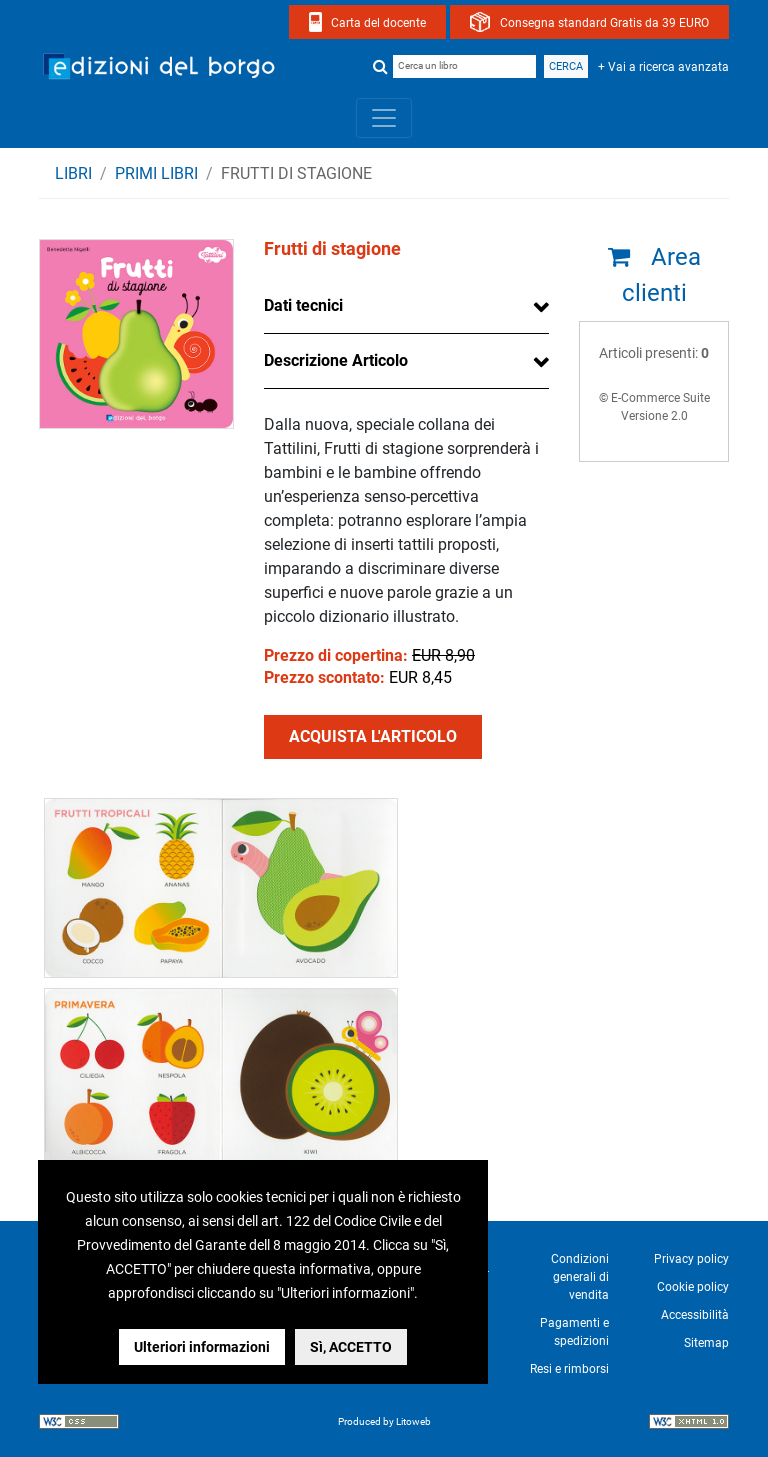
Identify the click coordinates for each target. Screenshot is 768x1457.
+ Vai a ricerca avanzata (663, 67)
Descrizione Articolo (336, 360)
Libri (73, 173)
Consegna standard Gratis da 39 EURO (604, 23)
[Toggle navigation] (384, 118)
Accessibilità (695, 1315)
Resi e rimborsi (569, 1369)
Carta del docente (378, 23)
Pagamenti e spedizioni (574, 1332)
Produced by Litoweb (384, 1421)
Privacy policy (691, 1259)
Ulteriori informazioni (202, 1347)
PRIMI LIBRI (156, 173)
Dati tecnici (303, 305)
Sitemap (706, 1343)
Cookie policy (693, 1287)
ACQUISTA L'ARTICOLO (373, 736)
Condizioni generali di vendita (580, 1277)
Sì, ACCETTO (351, 1347)
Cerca (566, 66)
